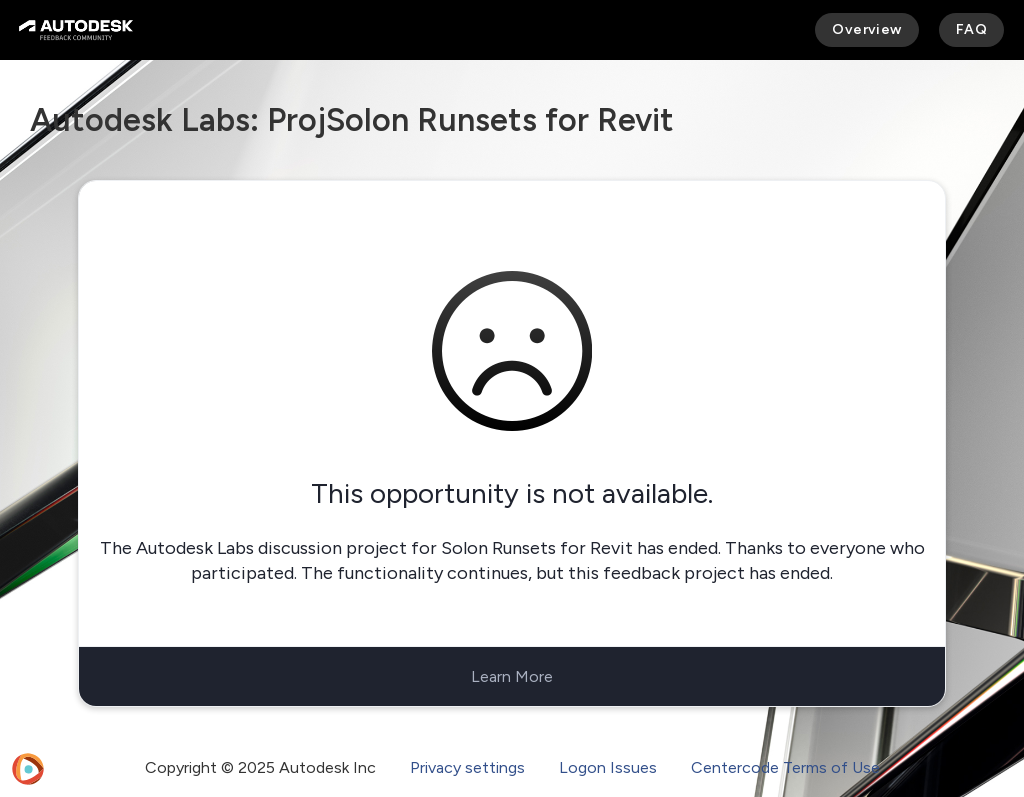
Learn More (512, 676)
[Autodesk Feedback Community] (76, 30)
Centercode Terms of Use (785, 767)
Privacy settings (467, 767)
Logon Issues (608, 767)
